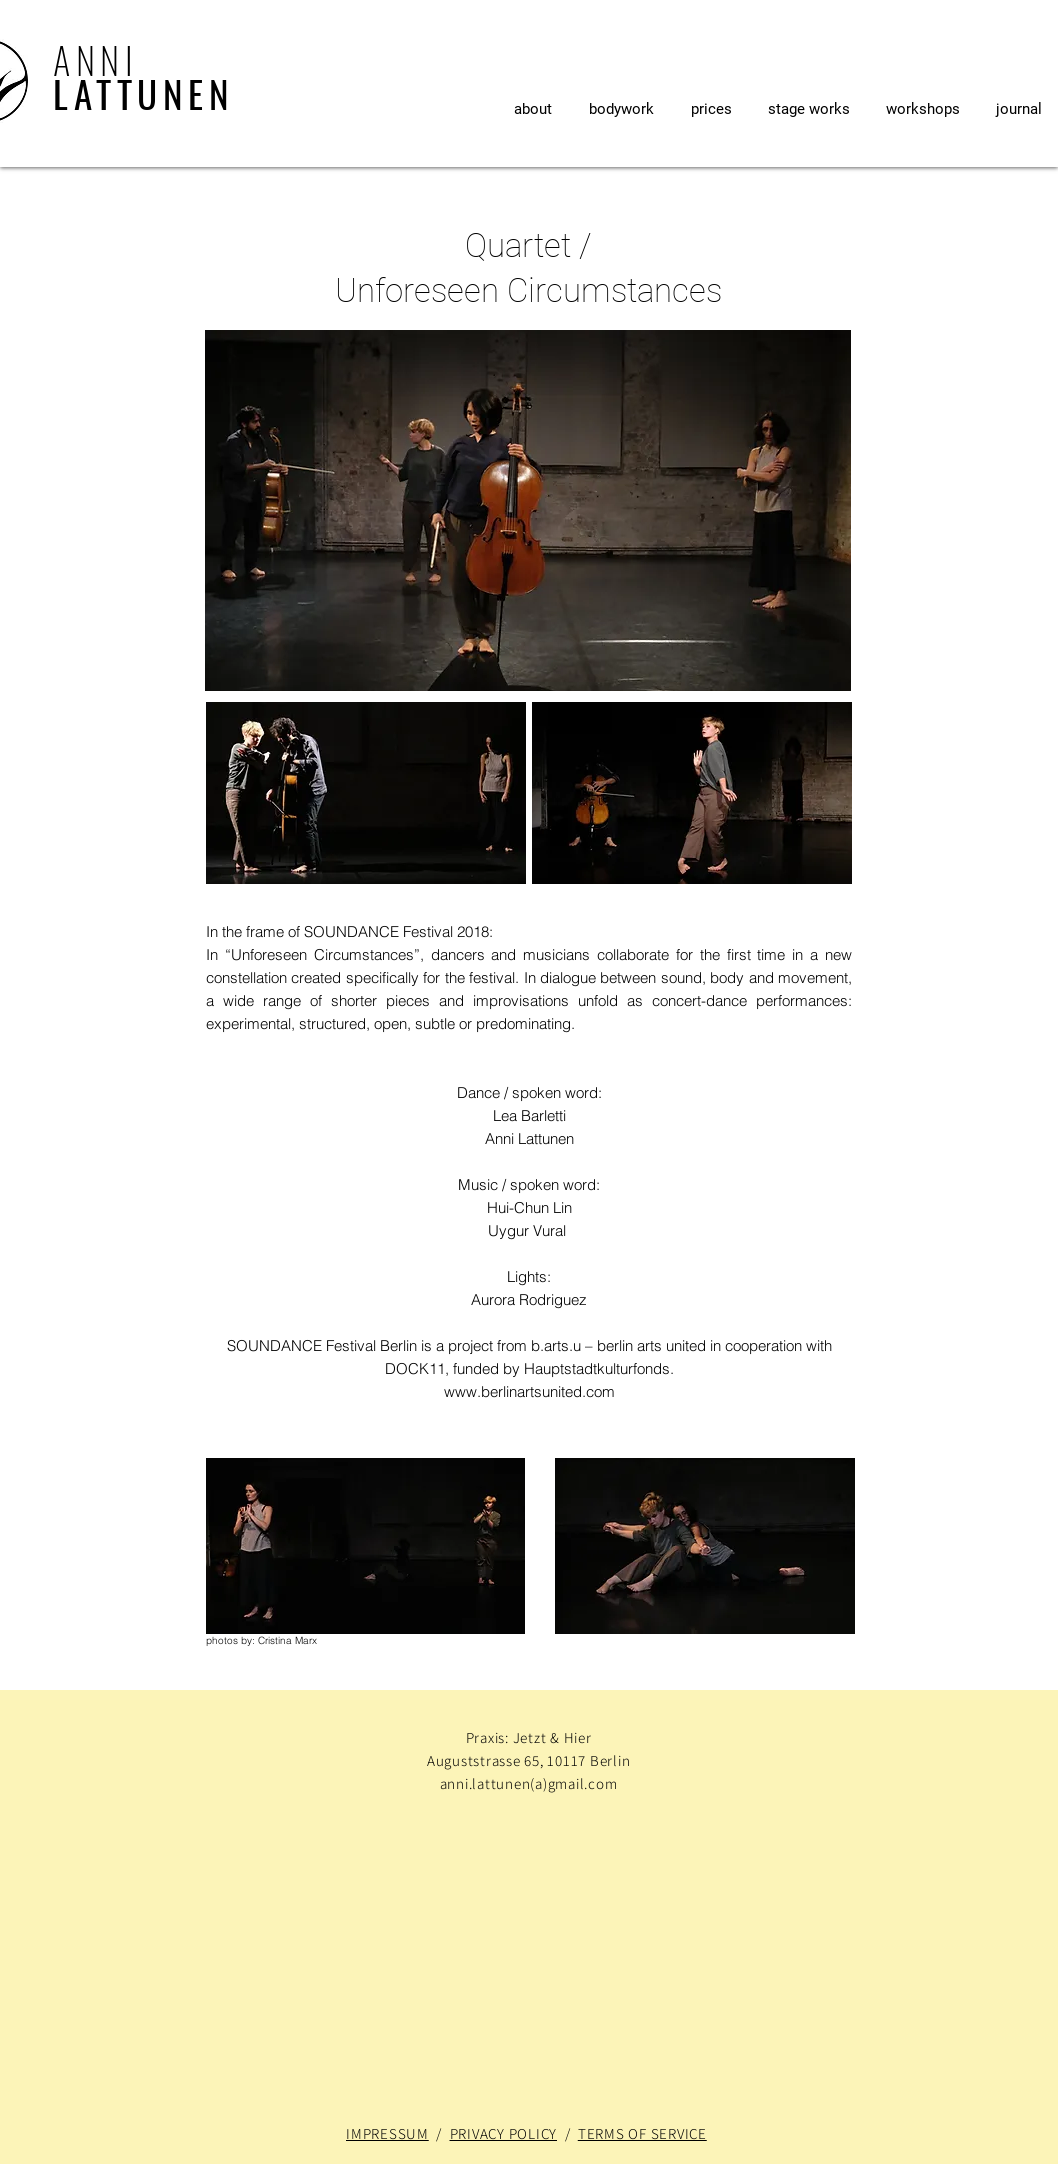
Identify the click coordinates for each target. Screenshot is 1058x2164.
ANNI (95, 59)
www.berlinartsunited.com (529, 1391)
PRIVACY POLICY (504, 2133)
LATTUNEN (143, 93)
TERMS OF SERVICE (642, 2133)
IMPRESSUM (387, 2133)
